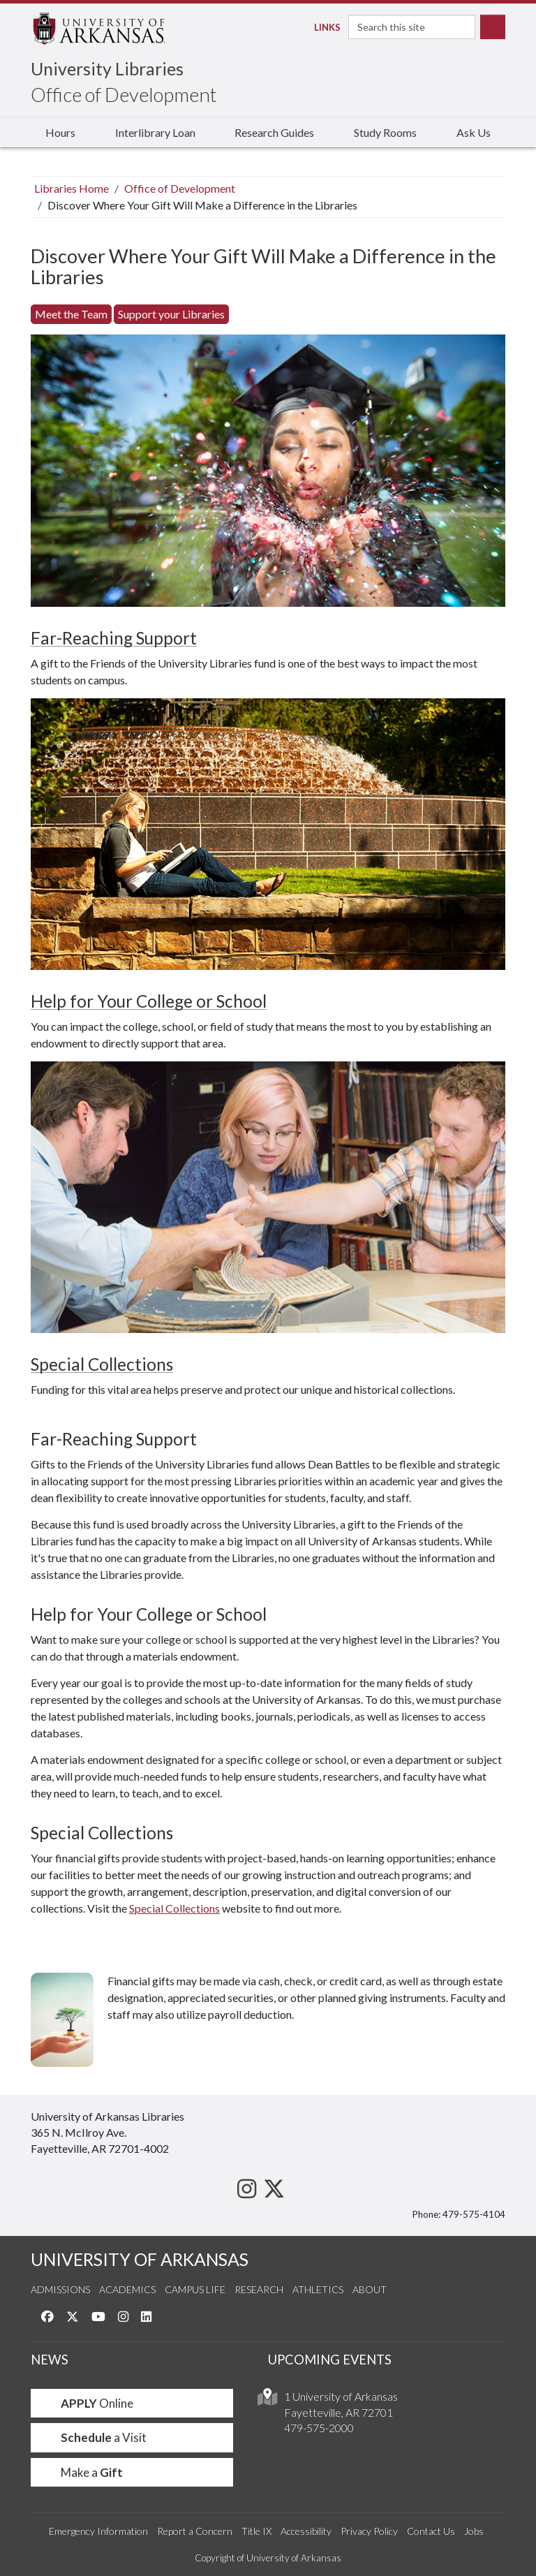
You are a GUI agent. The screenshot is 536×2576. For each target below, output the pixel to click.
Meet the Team (71, 314)
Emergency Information (98, 2531)
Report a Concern (194, 2531)
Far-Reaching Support (114, 638)
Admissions (60, 2289)
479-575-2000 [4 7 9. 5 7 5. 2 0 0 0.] (319, 2427)
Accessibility (306, 2531)
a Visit (94, 2437)
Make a (82, 2472)
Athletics (317, 2289)
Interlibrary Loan (155, 132)
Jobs (474, 2531)
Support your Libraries (171, 314)
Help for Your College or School (149, 1001)
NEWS (49, 2359)
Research (258, 2289)
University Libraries (107, 68)
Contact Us (431, 2531)
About (369, 2289)
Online (87, 2403)
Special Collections (102, 1364)
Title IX (256, 2531)
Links (323, 27)
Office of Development (124, 94)
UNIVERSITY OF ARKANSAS (139, 2259)
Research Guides (274, 132)
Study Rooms (385, 132)
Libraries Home (71, 188)
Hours (60, 132)
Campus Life (195, 2289)
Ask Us (473, 132)
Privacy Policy (369, 2531)
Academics (127, 2289)
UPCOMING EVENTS (330, 2359)
